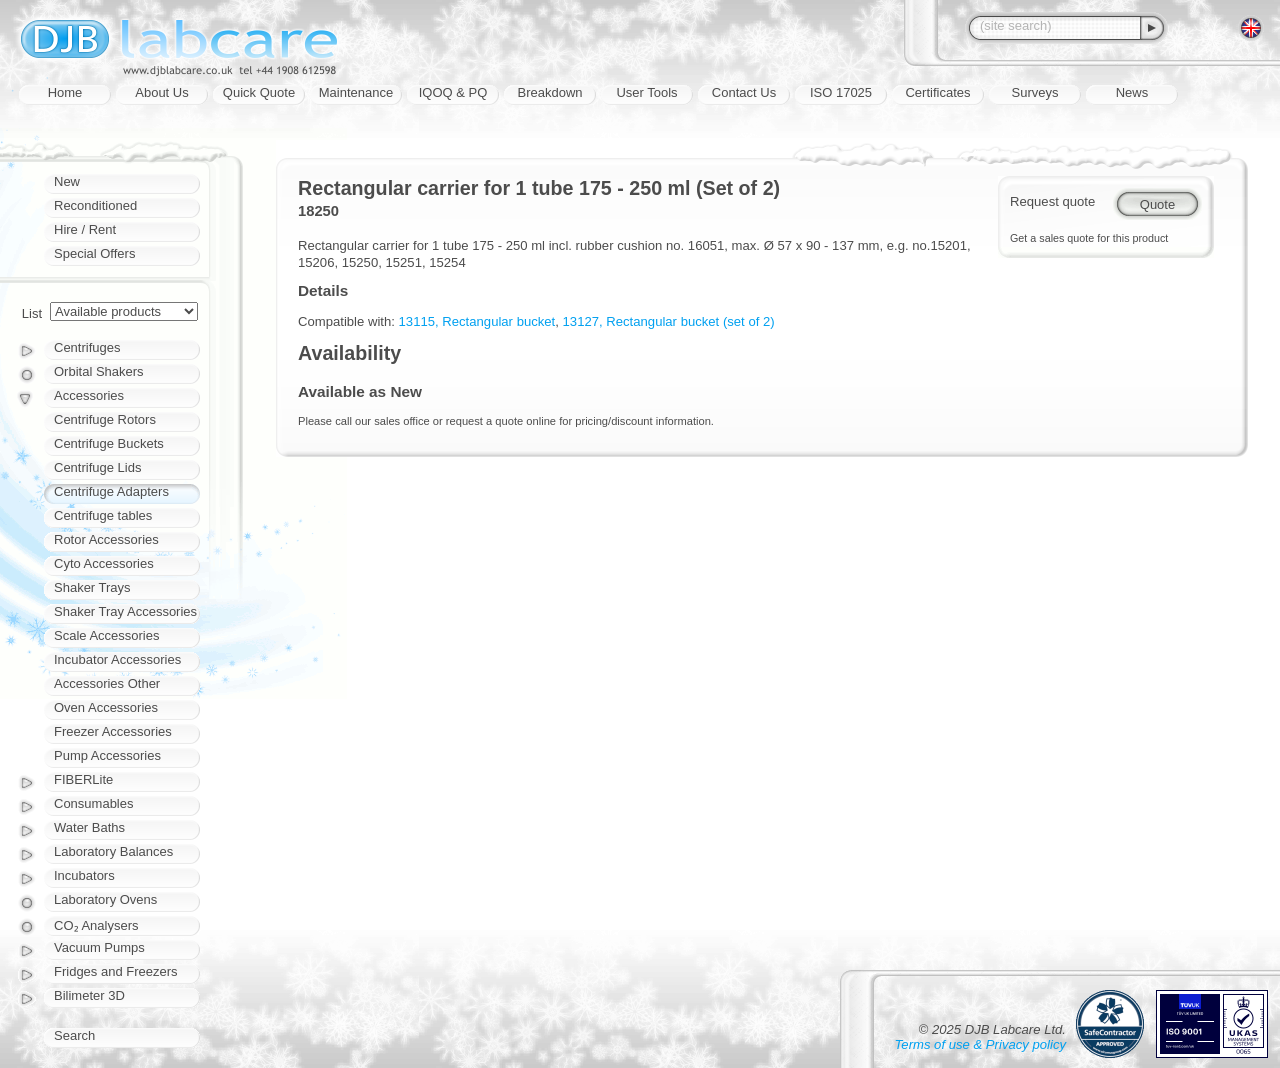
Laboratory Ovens (105, 899)
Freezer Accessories (113, 731)
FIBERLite (83, 779)
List (32, 313)
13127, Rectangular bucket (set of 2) (669, 321)
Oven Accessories (106, 707)
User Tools (646, 92)
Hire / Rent (85, 229)
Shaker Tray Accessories (125, 611)
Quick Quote (259, 92)
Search (74, 1035)
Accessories (89, 395)
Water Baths (89, 827)
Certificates (937, 92)
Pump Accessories (107, 755)
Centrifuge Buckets (109, 443)
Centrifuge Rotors (105, 419)
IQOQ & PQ (453, 92)
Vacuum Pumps (99, 947)
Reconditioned (95, 205)
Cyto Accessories (104, 563)
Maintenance (356, 92)
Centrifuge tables (103, 515)
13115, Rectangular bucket (477, 321)
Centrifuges (87, 347)
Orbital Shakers (99, 371)
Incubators (84, 875)
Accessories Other (107, 683)
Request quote (1052, 201)
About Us (161, 92)
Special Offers (94, 253)
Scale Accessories (107, 635)
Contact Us (744, 92)
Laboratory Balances (113, 851)
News (1132, 92)
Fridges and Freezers (116, 971)
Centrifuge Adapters (111, 491)
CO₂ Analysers (96, 925)
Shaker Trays (92, 587)
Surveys (1035, 92)
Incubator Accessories (117, 659)
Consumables (94, 803)
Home (65, 92)
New (67, 181)
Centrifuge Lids (97, 467)
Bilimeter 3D (89, 995)
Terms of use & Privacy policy (980, 1044)
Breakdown (549, 92)
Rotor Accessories (106, 539)
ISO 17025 (841, 92)
